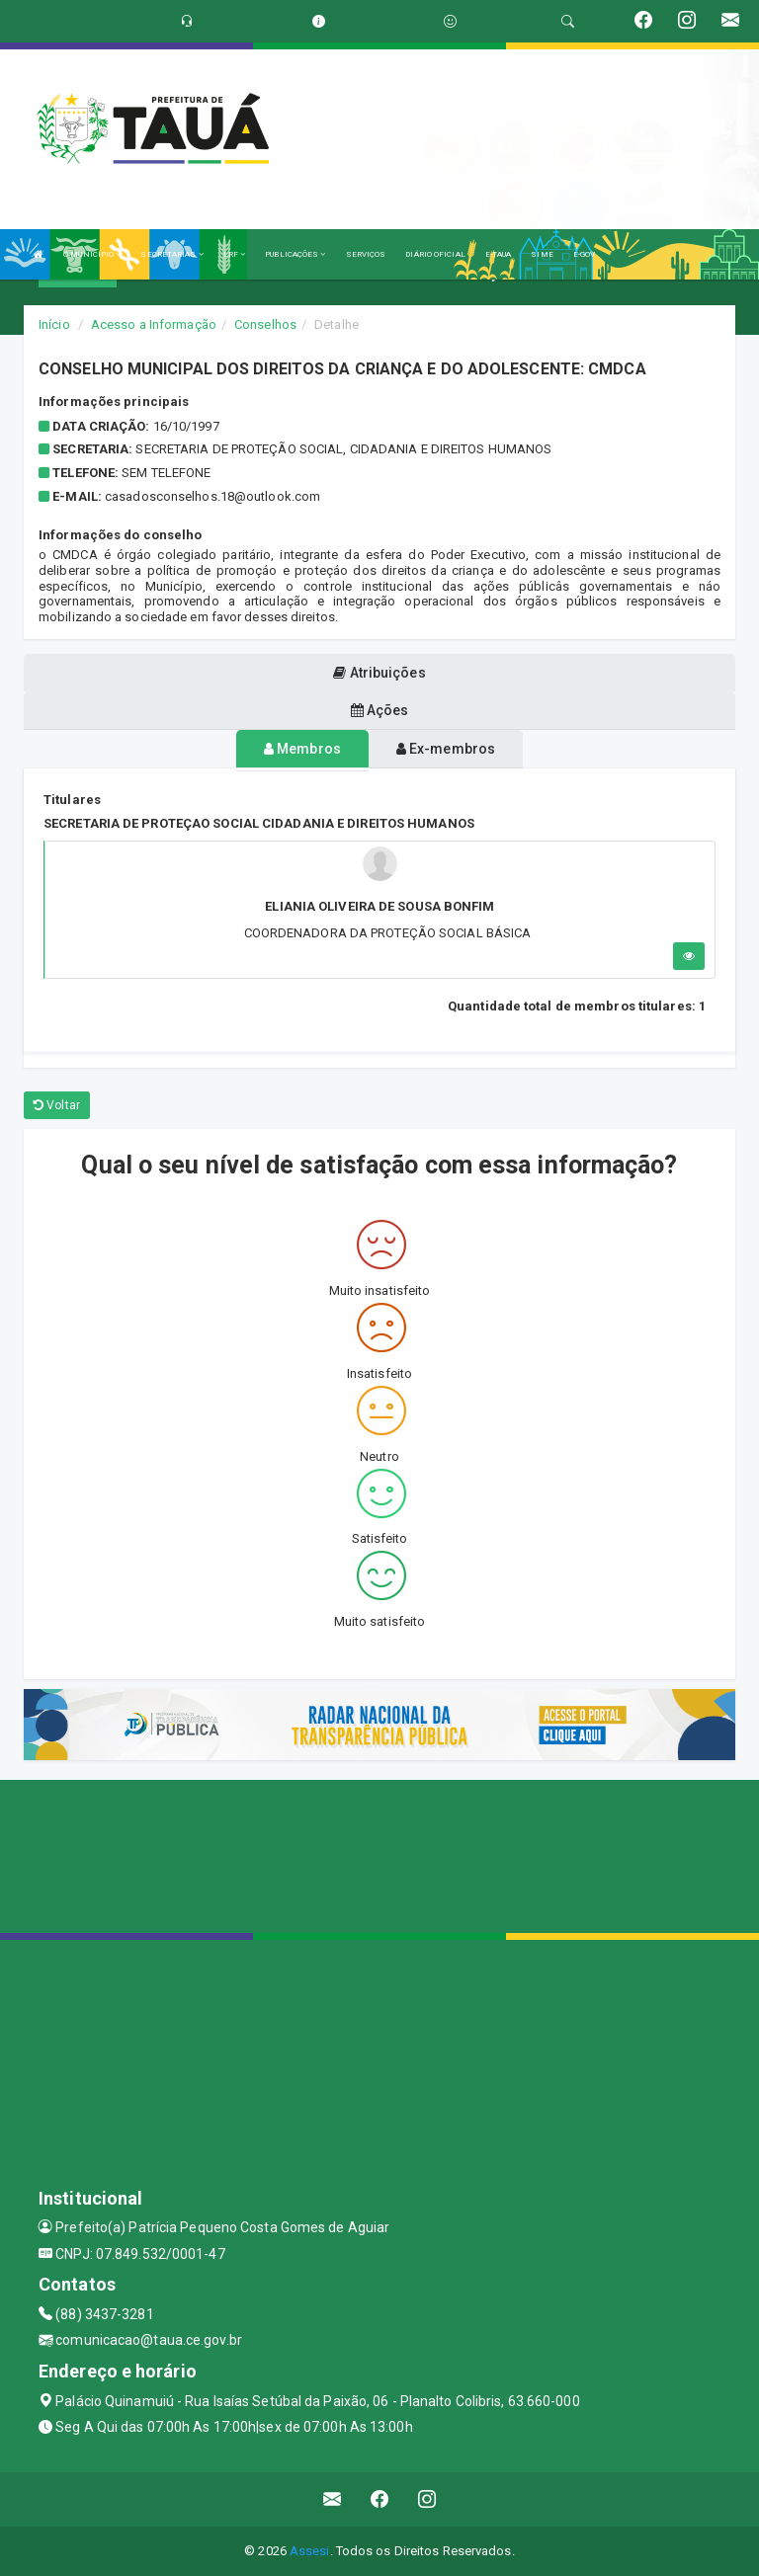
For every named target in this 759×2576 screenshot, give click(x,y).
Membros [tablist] (302, 749)
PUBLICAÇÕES (295, 254)
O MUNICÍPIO (92, 254)
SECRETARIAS (171, 254)
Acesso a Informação (153, 324)
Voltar (57, 1105)
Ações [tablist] (380, 710)
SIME (541, 254)
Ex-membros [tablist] (445, 749)
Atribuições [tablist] (379, 673)
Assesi (310, 2550)
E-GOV (584, 254)
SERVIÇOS (366, 254)
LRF (234, 254)
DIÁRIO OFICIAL (434, 254)
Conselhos (265, 324)
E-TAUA (498, 254)
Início (54, 324)
